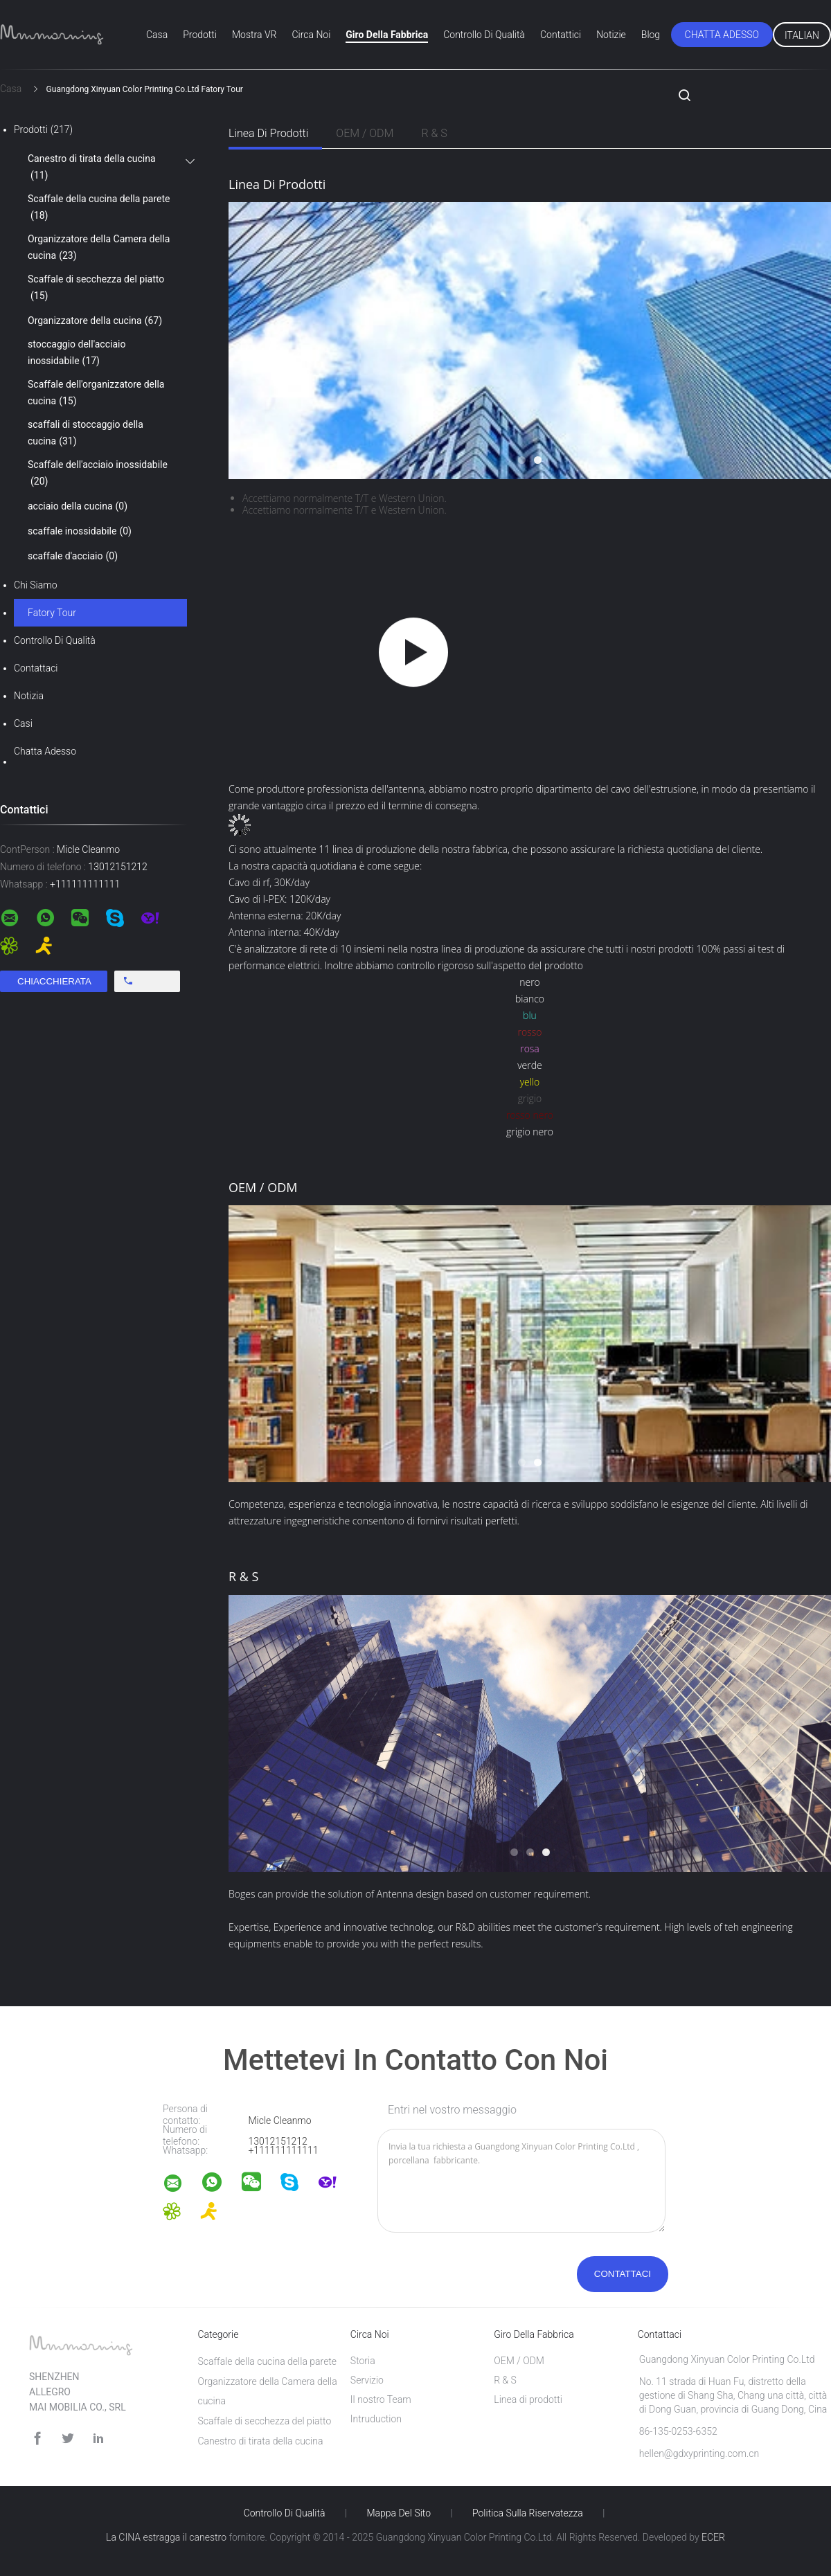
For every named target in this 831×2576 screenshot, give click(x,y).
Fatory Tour (52, 612)
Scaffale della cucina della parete (99, 208)
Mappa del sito (398, 2513)
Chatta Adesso (722, 34)
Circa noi (311, 34)
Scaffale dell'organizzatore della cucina (96, 394)
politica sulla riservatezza (527, 2513)
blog (650, 34)
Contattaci (36, 668)
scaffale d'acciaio (73, 556)
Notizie (611, 34)
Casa (157, 34)
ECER (713, 2537)
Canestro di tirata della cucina (92, 168)
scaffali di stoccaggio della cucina (85, 434)
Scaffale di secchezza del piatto (96, 288)
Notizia (29, 695)
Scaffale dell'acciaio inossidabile (98, 474)
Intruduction (376, 2418)
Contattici (560, 34)
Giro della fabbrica (387, 34)
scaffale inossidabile (80, 531)
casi (23, 723)
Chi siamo (35, 585)
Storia (362, 2360)
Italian (802, 35)
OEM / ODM (364, 133)
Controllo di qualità (484, 34)
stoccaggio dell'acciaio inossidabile (76, 354)
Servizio (367, 2380)
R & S (434, 133)
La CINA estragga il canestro (166, 2537)
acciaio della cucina (77, 506)
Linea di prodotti (268, 133)
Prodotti (200, 34)
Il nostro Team (380, 2399)
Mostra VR (254, 34)
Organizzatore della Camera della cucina (99, 248)
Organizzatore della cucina (95, 320)
